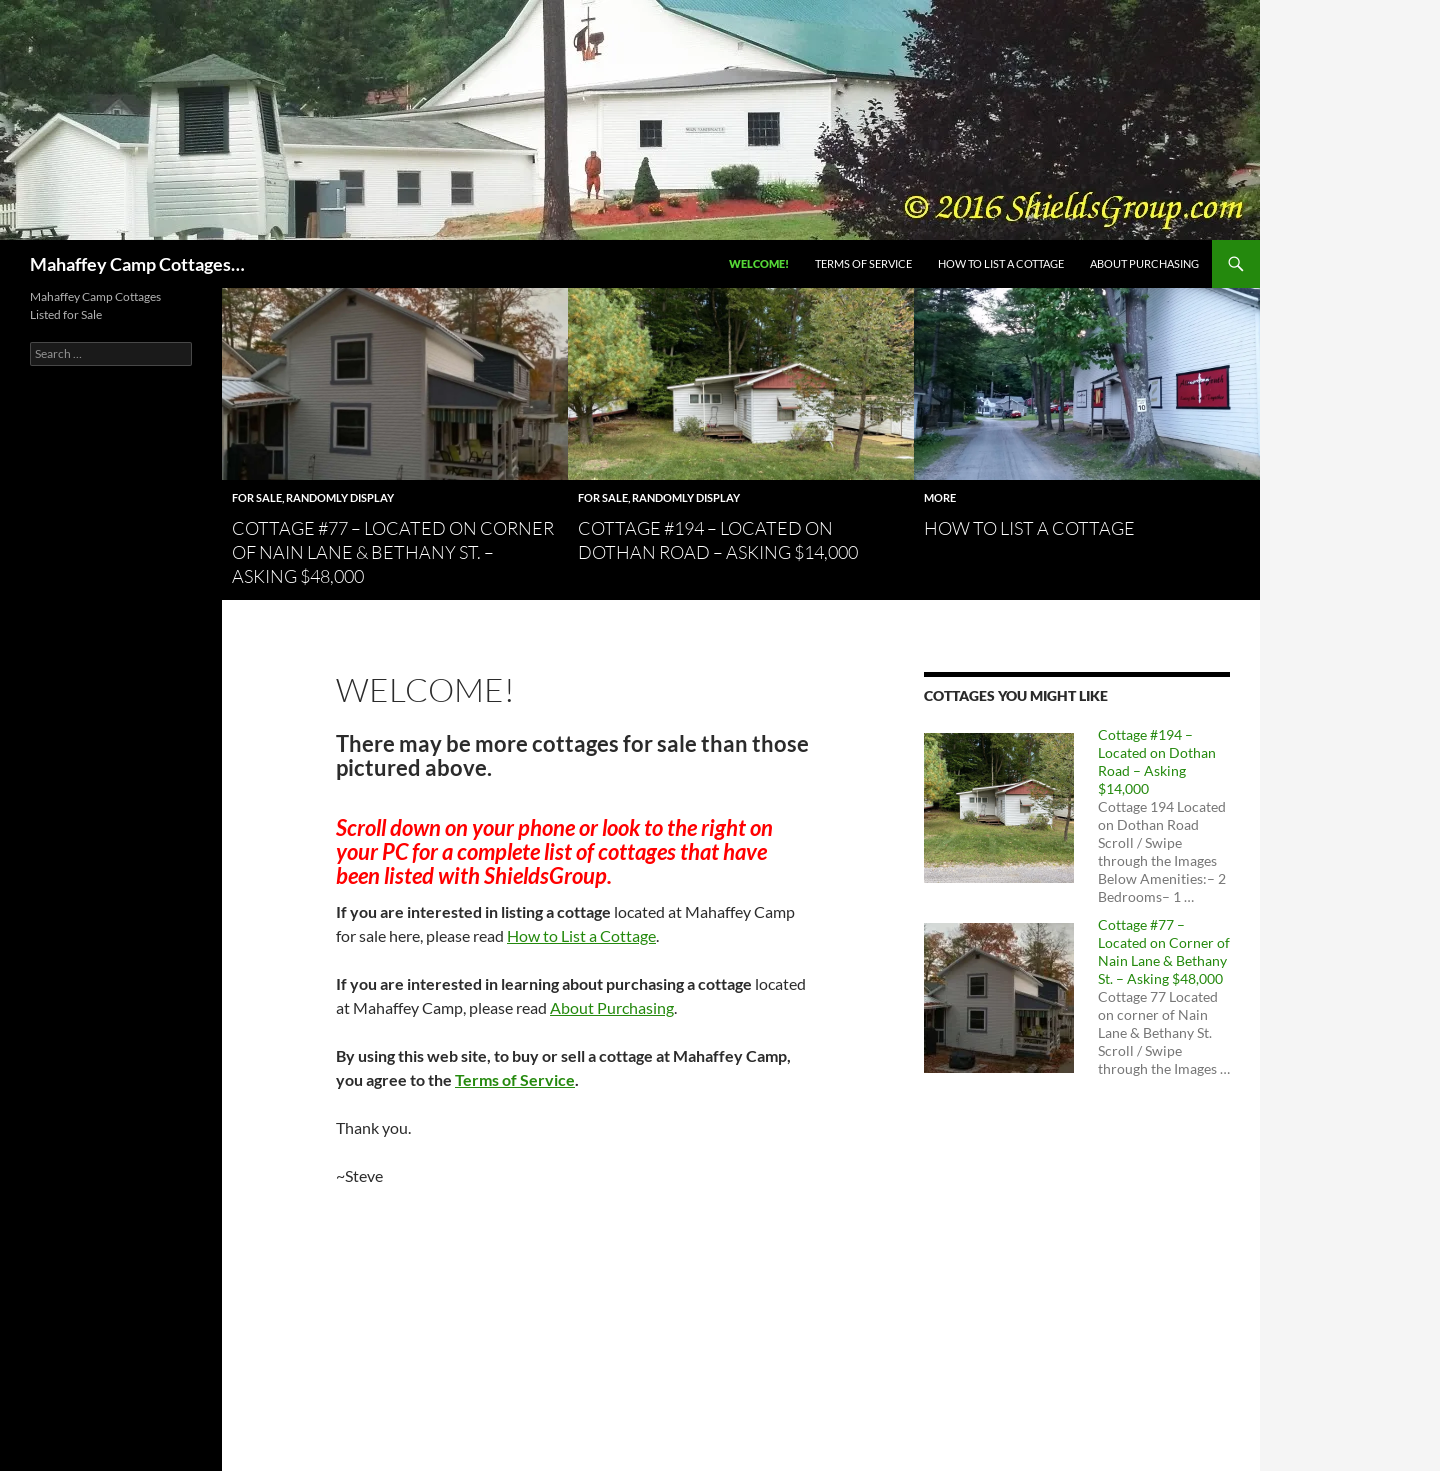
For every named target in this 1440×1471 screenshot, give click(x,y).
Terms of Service (863, 263)
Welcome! (759, 263)
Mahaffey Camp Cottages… (137, 264)
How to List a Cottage (1001, 263)
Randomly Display (340, 497)
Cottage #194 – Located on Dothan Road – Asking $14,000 (1157, 761)
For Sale (257, 497)
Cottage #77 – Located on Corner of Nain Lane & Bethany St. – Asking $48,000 (393, 552)
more (940, 497)
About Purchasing (1144, 263)
